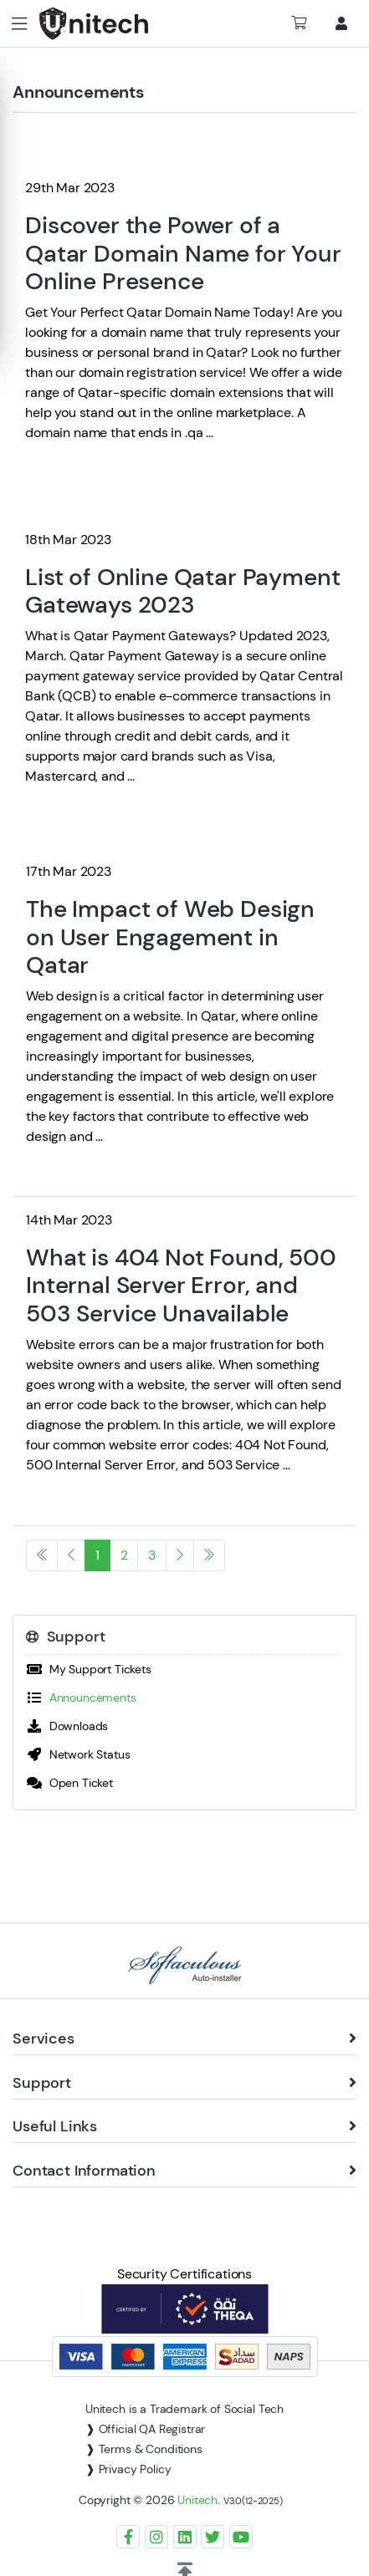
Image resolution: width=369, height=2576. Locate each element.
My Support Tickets (88, 1669)
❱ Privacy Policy (128, 2469)
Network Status (78, 1754)
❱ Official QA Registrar (145, 2428)
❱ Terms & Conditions (143, 2448)
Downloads (67, 1726)
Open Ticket (69, 1783)
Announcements (81, 1698)
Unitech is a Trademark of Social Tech (184, 2408)
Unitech (197, 2499)
